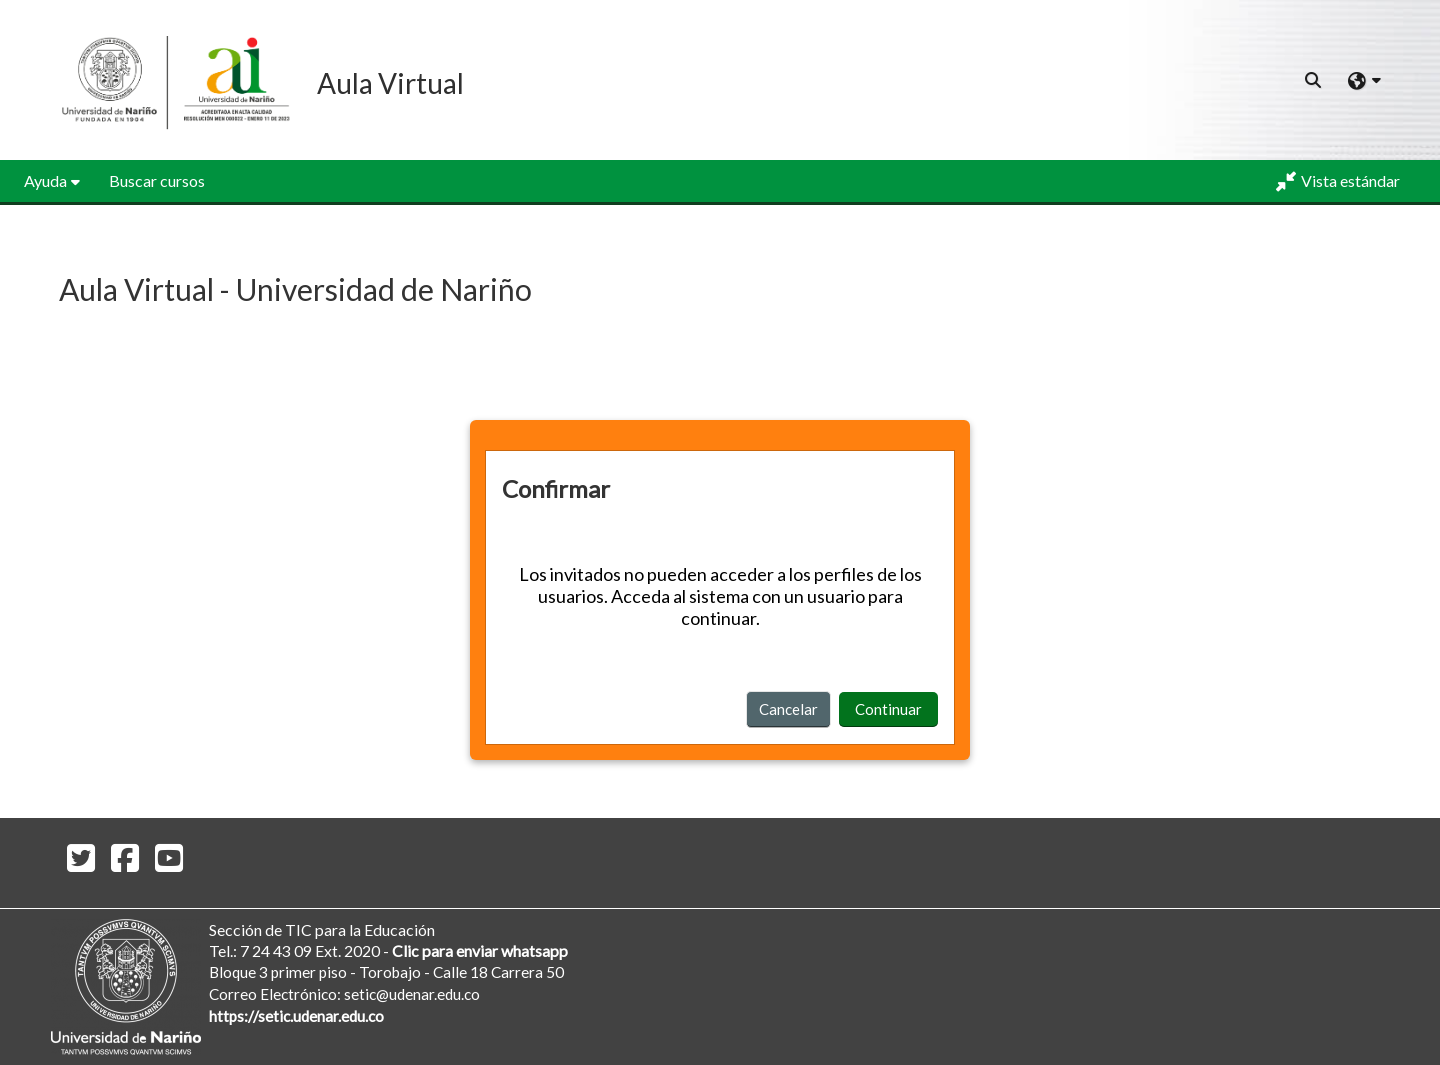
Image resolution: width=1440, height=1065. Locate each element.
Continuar (888, 709)
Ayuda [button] (45, 180)
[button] (1314, 80)
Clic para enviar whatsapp (480, 950)
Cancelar (788, 709)
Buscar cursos (157, 180)
